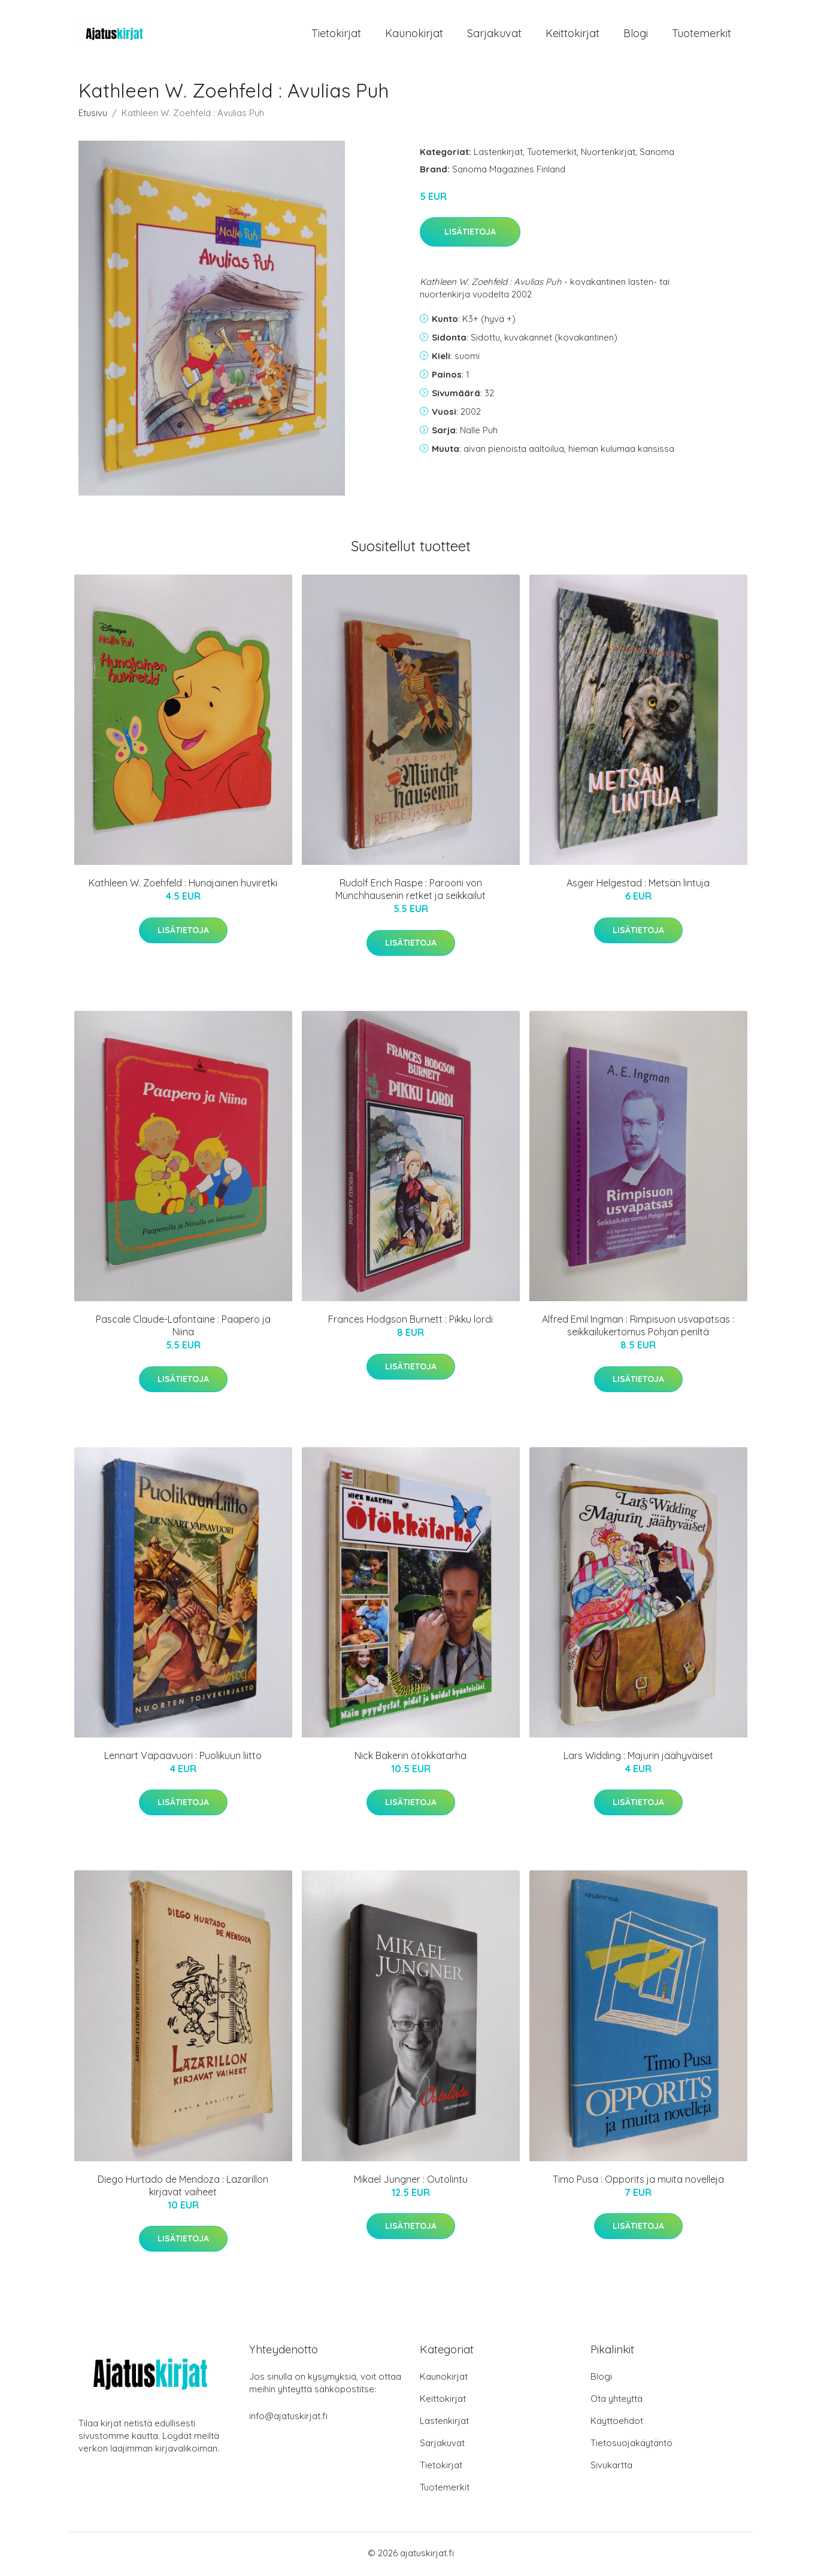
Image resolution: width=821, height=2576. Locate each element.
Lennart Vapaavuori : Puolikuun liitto (183, 1757)
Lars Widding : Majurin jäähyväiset (638, 1757)
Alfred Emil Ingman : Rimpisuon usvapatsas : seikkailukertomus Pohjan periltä (638, 1328)
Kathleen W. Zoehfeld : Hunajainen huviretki (183, 885)
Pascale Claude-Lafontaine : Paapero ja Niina (183, 1328)
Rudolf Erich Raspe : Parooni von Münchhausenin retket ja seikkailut (410, 891)
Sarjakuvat (494, 34)
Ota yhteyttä (616, 2401)
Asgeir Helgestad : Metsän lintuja (638, 885)
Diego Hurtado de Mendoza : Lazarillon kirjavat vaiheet (183, 2187)
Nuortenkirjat (608, 153)
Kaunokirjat (414, 34)
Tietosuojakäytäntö (631, 2445)
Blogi (635, 34)
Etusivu (92, 114)
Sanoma (657, 153)
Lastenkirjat (498, 153)
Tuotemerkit (701, 34)
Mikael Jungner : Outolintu (411, 2181)
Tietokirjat (336, 34)
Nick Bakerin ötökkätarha (410, 1757)
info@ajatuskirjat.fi (288, 2418)
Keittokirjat (572, 34)
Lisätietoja (470, 234)
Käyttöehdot (616, 2423)
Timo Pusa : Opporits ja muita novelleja (638, 2181)
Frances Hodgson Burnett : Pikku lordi (410, 1322)
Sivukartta (611, 2467)
